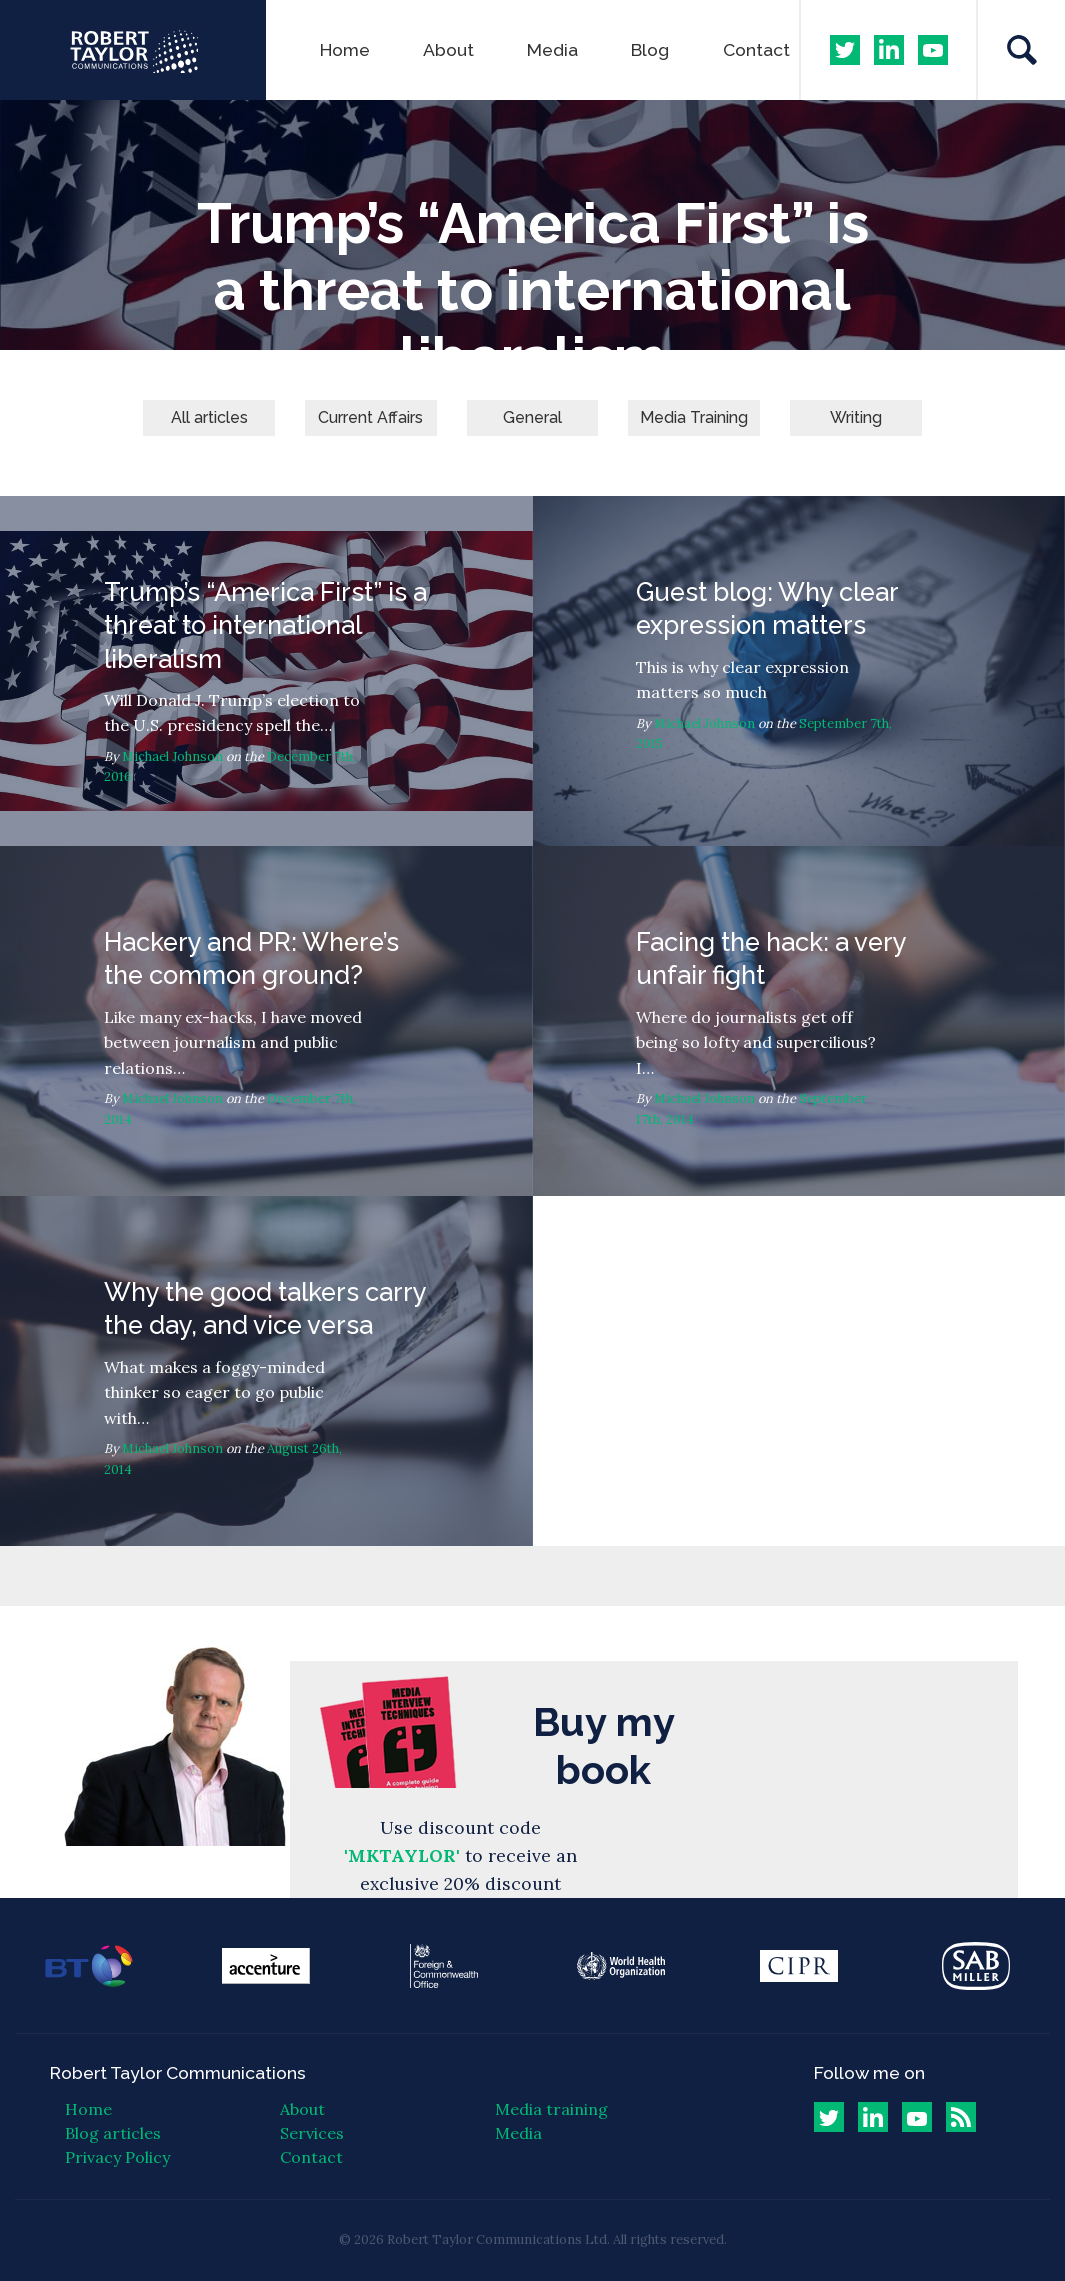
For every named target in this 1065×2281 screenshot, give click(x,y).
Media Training (694, 417)
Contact (756, 49)
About (448, 49)
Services (312, 2133)
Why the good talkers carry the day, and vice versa (266, 1371)
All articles (209, 417)
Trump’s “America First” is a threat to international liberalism (266, 671)
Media (552, 49)
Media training (551, 2109)
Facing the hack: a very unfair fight (799, 1021)
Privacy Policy (117, 2157)
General (532, 417)
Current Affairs (370, 417)
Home (345, 49)
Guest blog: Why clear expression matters (799, 671)
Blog (650, 49)
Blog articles (113, 2133)
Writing (856, 417)
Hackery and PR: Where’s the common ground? (266, 1021)
